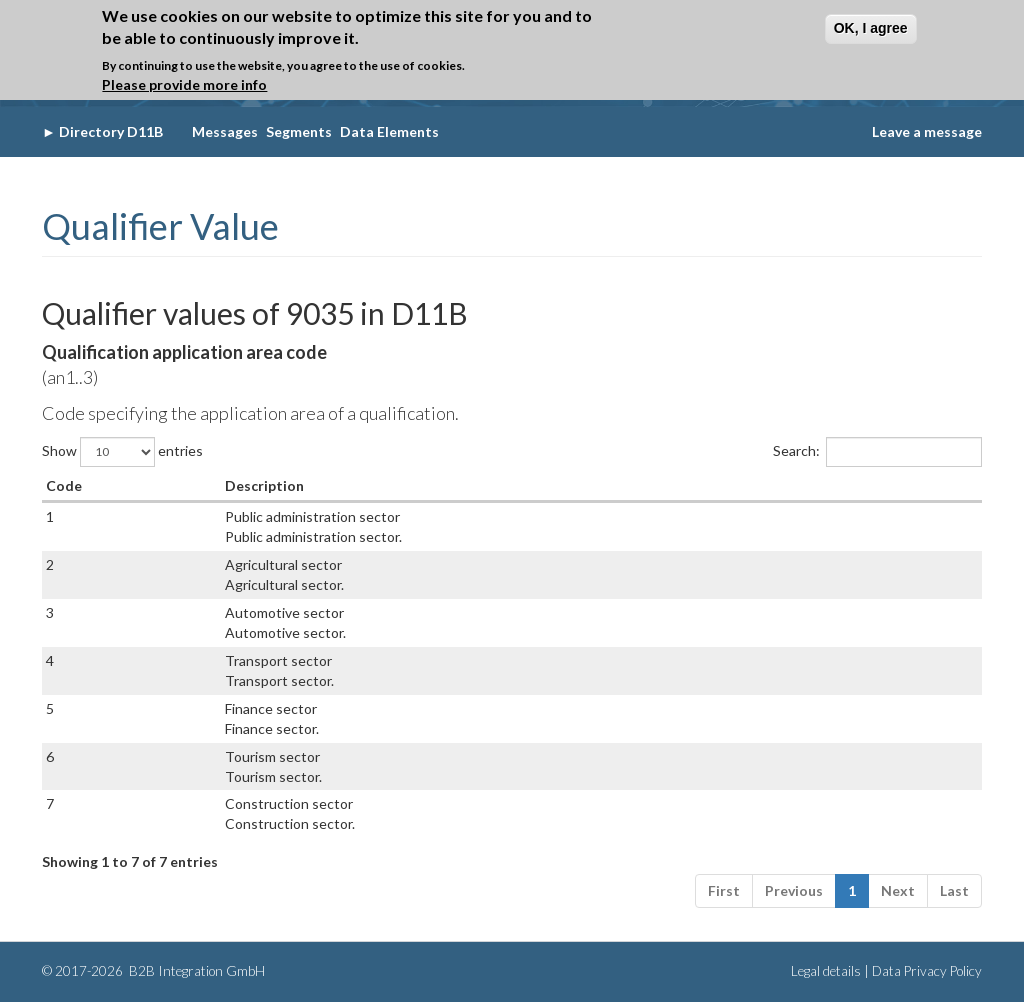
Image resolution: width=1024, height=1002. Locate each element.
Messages (225, 131)
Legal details (826, 971)
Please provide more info (184, 84)
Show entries (122, 452)
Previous (794, 890)
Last (954, 890)
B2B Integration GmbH (195, 971)
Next (898, 890)
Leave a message (927, 131)
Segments (299, 131)
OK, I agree (871, 28)
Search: (877, 452)
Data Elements (389, 131)
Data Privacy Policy (927, 971)
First (724, 890)
